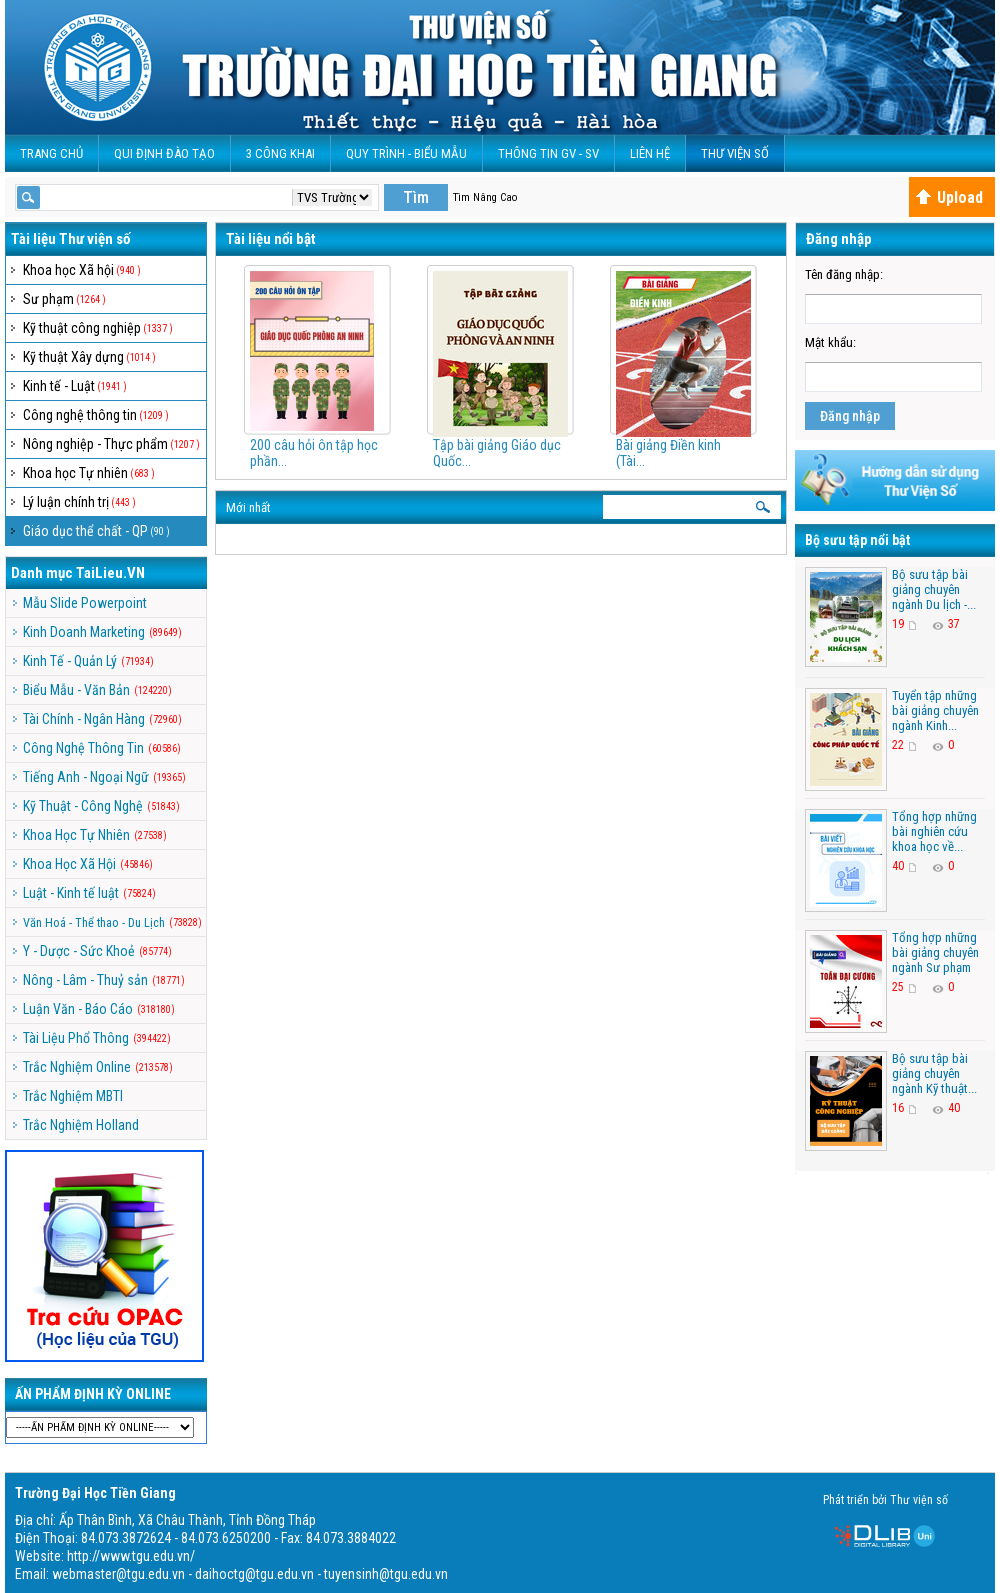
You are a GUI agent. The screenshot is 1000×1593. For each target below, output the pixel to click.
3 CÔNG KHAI (280, 153)
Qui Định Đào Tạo (164, 153)
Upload (949, 197)
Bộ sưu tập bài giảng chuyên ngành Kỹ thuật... (934, 1073)
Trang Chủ (51, 153)
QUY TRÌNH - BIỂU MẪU (406, 153)
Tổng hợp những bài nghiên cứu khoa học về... (934, 831)
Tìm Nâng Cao (485, 197)
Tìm (416, 197)
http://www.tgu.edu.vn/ (131, 1556)
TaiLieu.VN (110, 573)
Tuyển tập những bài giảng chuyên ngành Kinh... (935, 710)
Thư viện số (735, 153)
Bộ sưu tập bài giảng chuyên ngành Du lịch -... (934, 589)
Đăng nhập (850, 416)
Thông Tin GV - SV (548, 153)
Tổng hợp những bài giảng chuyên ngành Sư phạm (935, 952)
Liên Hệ (650, 153)
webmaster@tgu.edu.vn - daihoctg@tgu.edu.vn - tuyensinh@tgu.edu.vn (250, 1574)
